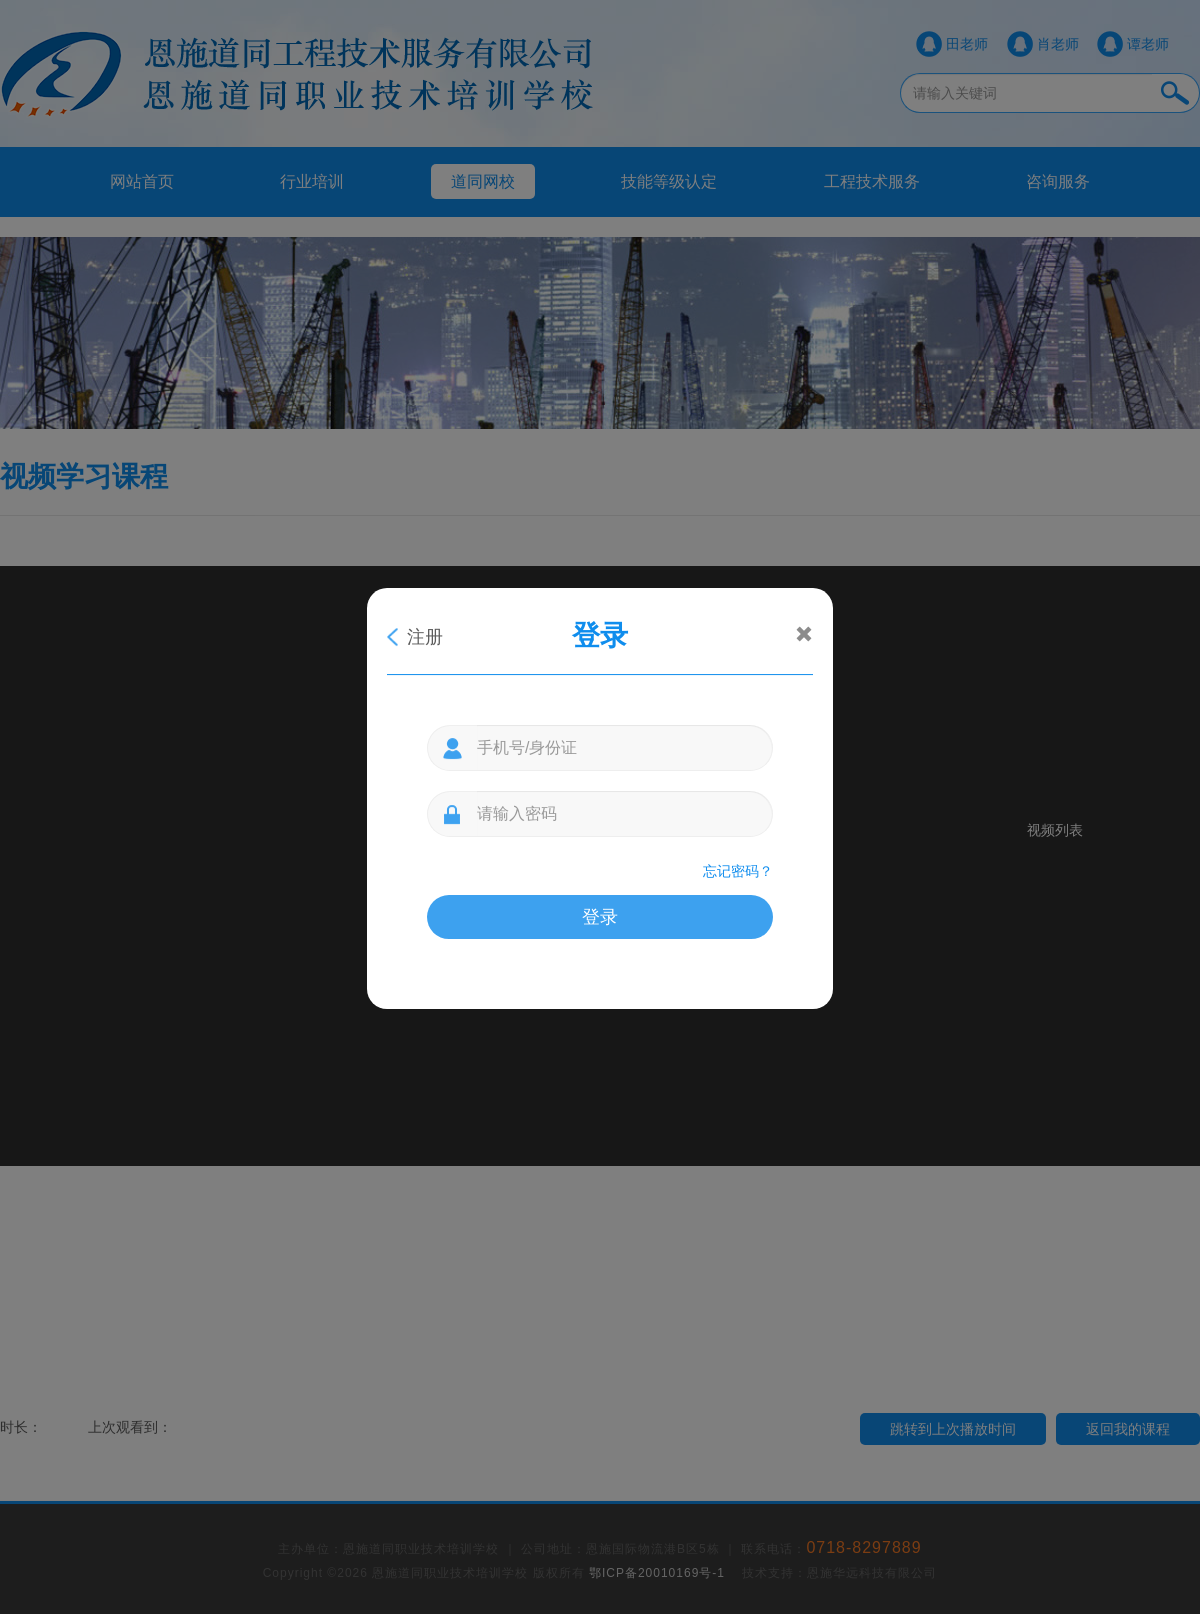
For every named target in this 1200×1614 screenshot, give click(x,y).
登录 (600, 917)
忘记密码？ (738, 871)
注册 (425, 637)
